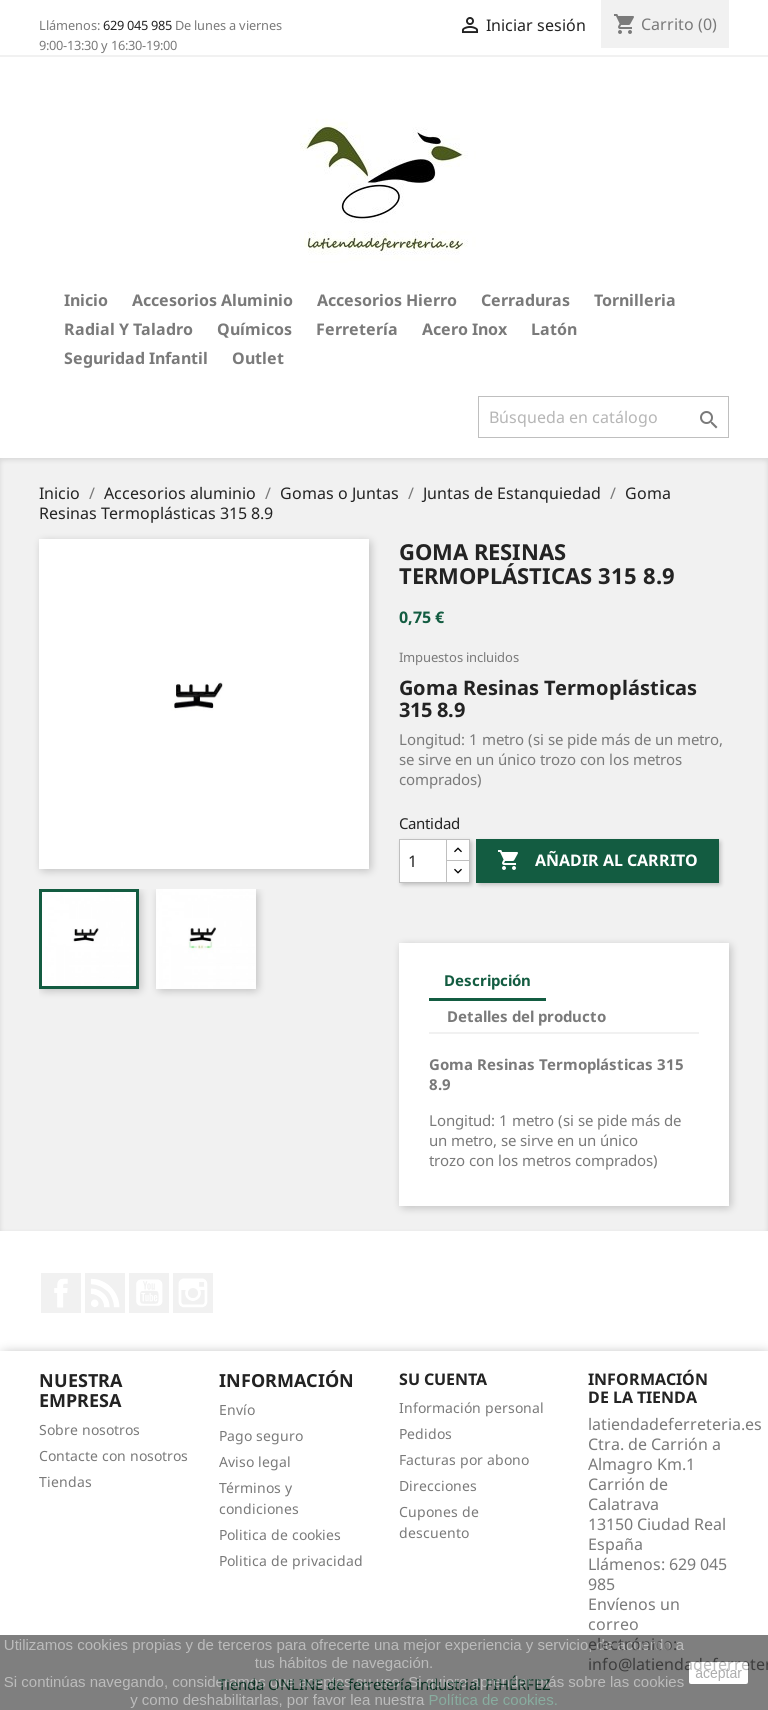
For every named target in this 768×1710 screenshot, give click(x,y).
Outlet (258, 358)
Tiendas (65, 1481)
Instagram (193, 1293)
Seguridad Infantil (136, 358)
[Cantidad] (423, 861)
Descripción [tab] (487, 980)
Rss (105, 1293)
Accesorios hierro (387, 300)
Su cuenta (443, 1379)
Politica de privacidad (291, 1560)
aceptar (718, 1673)
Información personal (471, 1407)
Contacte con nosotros (113, 1455)
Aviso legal (255, 1461)
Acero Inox (464, 329)
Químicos (254, 329)
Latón (554, 329)
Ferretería (357, 329)
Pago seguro (261, 1435)
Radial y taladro (128, 329)
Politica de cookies (280, 1534)
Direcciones (438, 1485)
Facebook (61, 1293)
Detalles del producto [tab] (526, 1016)
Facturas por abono (464, 1459)
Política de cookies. (493, 1699)
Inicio (86, 300)
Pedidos (425, 1433)
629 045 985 (137, 25)
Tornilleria (635, 300)
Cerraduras (525, 300)
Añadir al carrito (597, 861)
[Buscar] (603, 417)
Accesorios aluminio (212, 300)
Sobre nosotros (89, 1429)
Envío (237, 1409)
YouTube (149, 1293)
